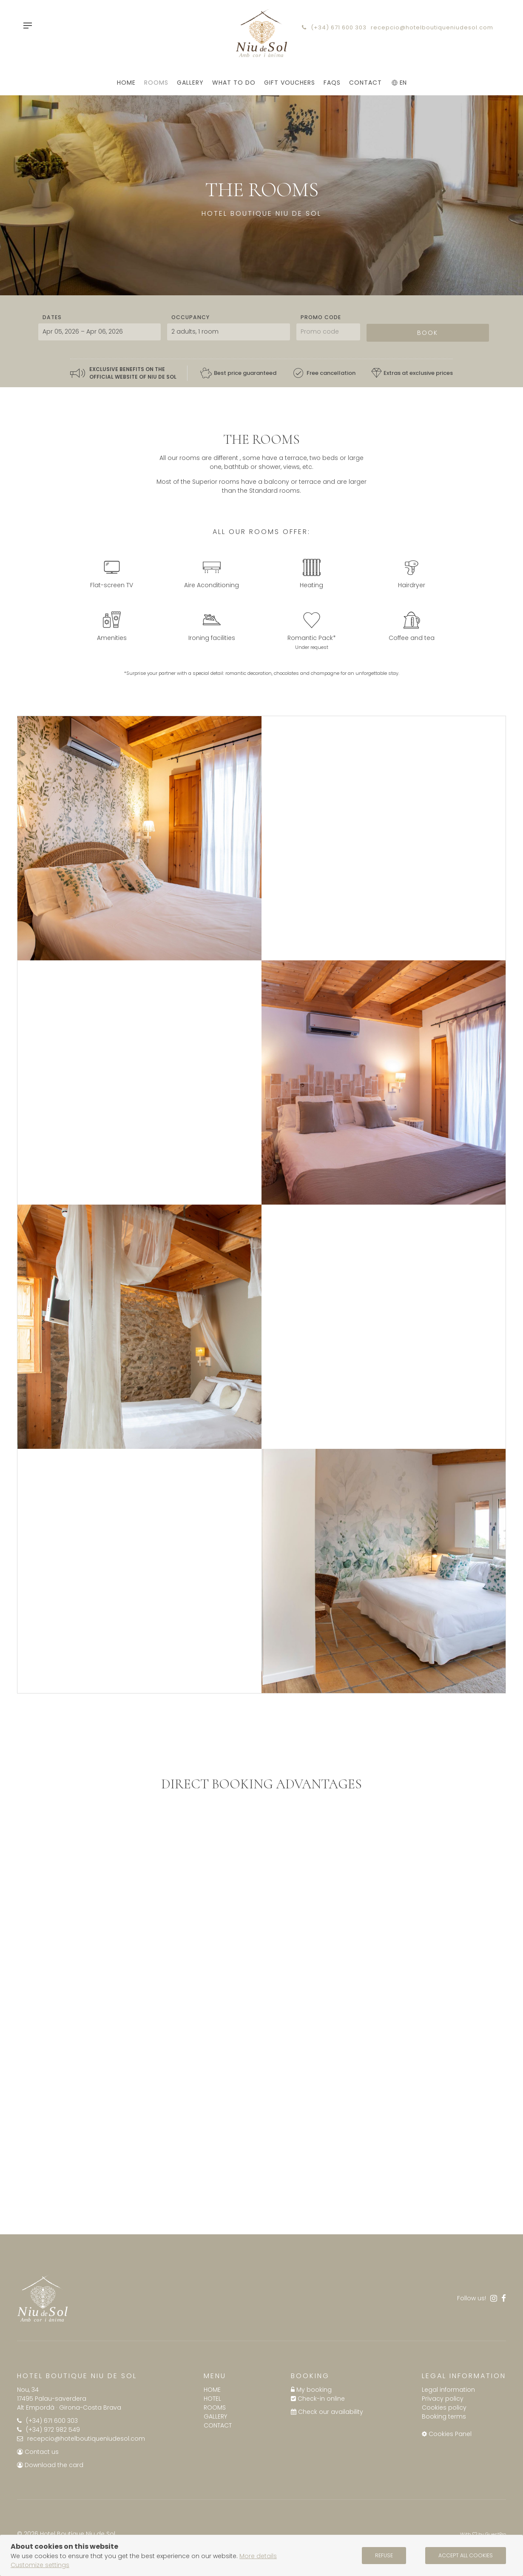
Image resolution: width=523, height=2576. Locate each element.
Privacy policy (442, 2397)
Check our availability (327, 2410)
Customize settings (40, 2565)
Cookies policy (444, 2406)
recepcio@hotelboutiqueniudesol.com (432, 27)
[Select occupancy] (228, 331)
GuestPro (495, 2533)
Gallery (215, 2415)
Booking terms (444, 2415)
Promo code (321, 316)
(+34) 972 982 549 (48, 2428)
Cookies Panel (447, 2432)
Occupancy (190, 316)
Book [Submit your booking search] (427, 331)
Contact (218, 2424)
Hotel (212, 2397)
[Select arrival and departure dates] (99, 331)
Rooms (215, 2406)
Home (212, 2388)
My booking (311, 2388)
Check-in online (318, 2397)
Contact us (38, 2450)
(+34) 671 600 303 (334, 27)
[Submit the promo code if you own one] (328, 331)
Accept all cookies (465, 2555)
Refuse (384, 2555)
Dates (52, 316)
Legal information (448, 2388)
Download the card (50, 2463)
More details (258, 2556)
